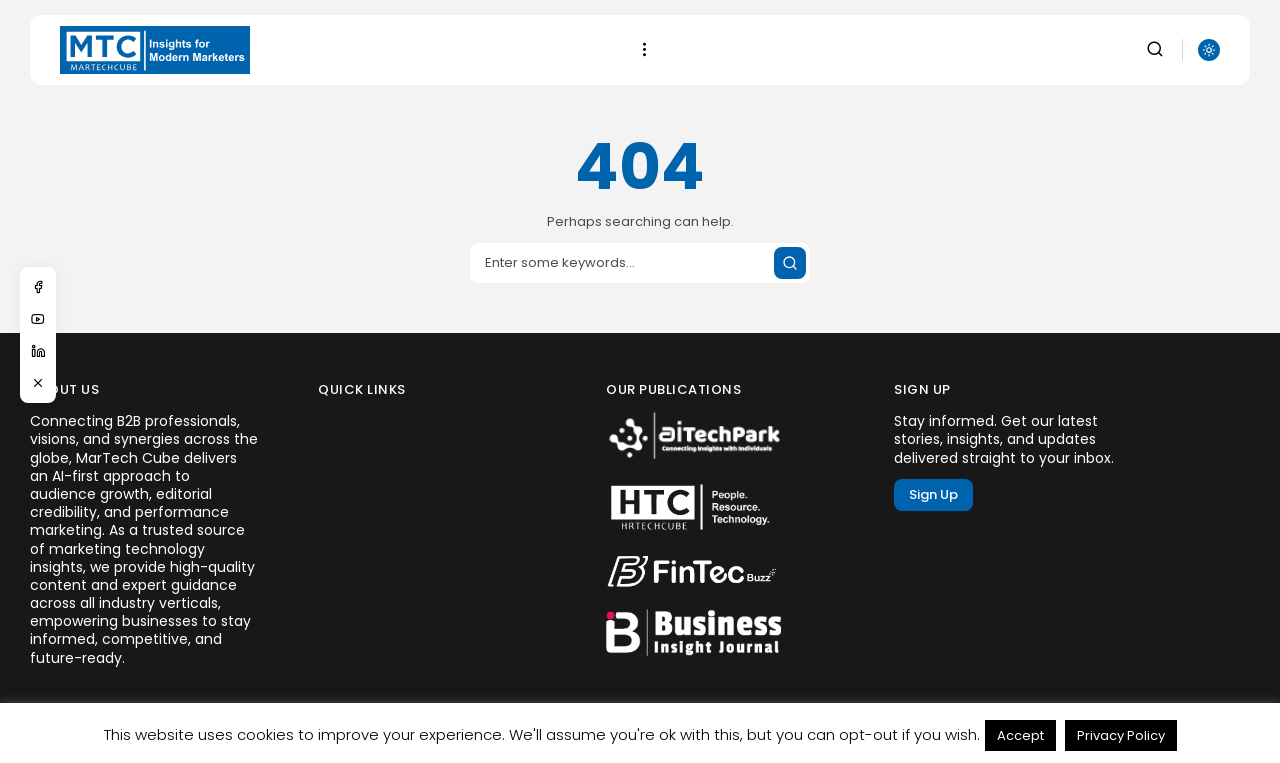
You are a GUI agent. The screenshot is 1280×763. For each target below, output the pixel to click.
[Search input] (640, 263)
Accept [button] (1020, 735)
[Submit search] (790, 263)
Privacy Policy (1121, 735)
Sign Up (933, 494)
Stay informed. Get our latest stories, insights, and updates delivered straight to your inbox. (1004, 439)
